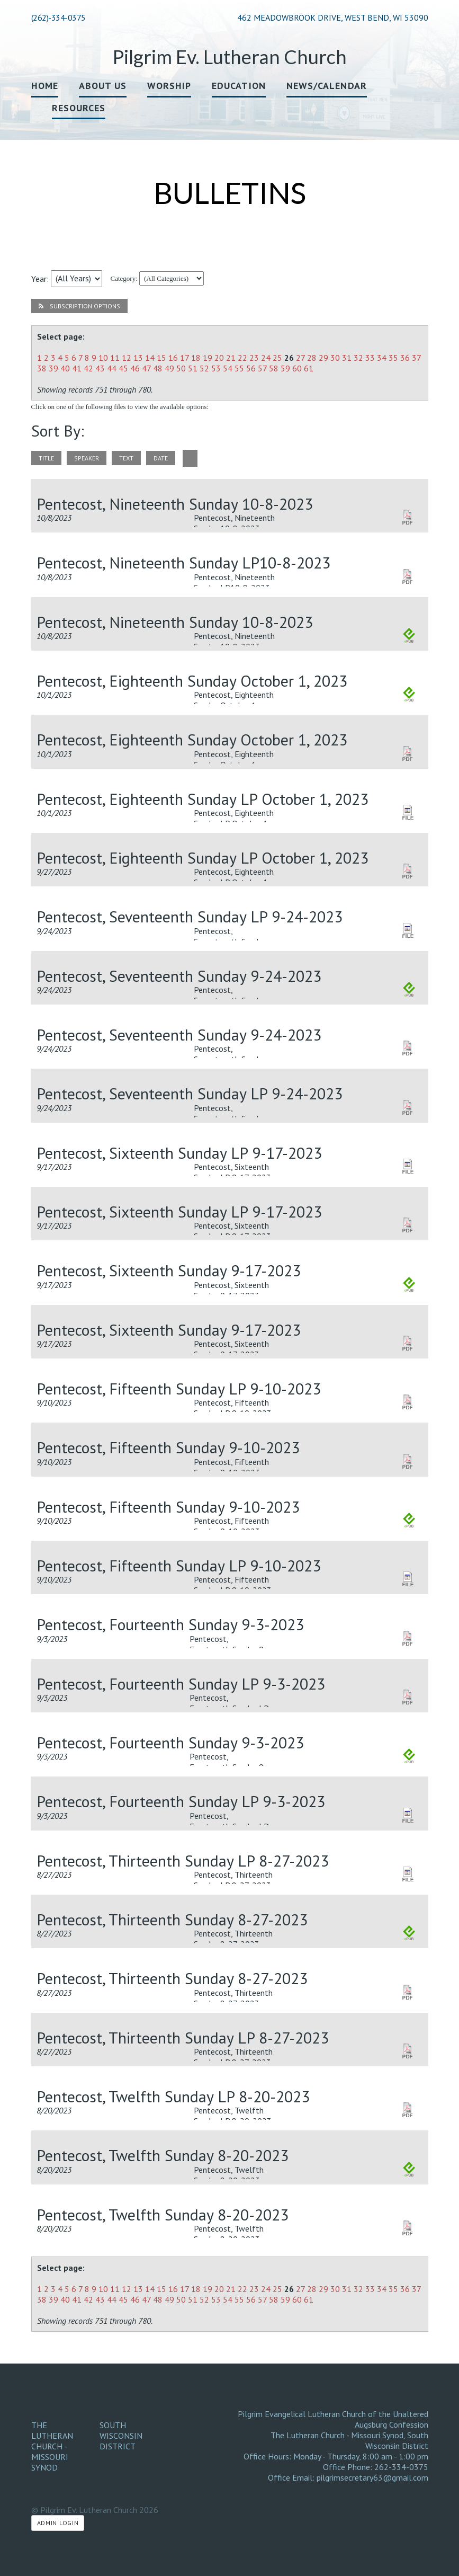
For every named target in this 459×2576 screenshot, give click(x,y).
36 (405, 357)
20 (219, 357)
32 (358, 357)
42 (88, 368)
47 (146, 368)
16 (173, 357)
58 (273, 368)
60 (297, 368)
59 (285, 368)
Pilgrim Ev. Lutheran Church (230, 56)
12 (126, 357)
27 (300, 357)
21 (231, 357)
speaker (86, 458)
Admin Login (58, 2523)
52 (204, 368)
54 (227, 368)
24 (266, 357)
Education (239, 85)
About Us (103, 85)
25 (277, 357)
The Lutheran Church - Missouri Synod (52, 2446)
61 (308, 368)
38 (42, 368)
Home (44, 85)
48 (158, 368)
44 (111, 368)
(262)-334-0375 (58, 17)
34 (381, 357)
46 (135, 368)
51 (192, 368)
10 (103, 357)
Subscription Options (79, 306)
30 (335, 357)
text (126, 458)
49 (169, 368)
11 (115, 357)
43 (100, 368)
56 (251, 368)
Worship (169, 85)
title (46, 458)
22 (242, 357)
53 (216, 368)
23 (254, 357)
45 (123, 368)
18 (196, 357)
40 (65, 368)
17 (184, 357)
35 (393, 357)
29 (323, 357)
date (161, 458)
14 (150, 357)
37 (416, 357)
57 (262, 368)
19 (207, 357)
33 (370, 357)
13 (138, 357)
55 (239, 368)
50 (181, 368)
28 (312, 357)
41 (77, 368)
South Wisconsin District (121, 2435)
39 (53, 368)
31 (347, 357)
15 (161, 357)
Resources (79, 108)
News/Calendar (326, 85)
